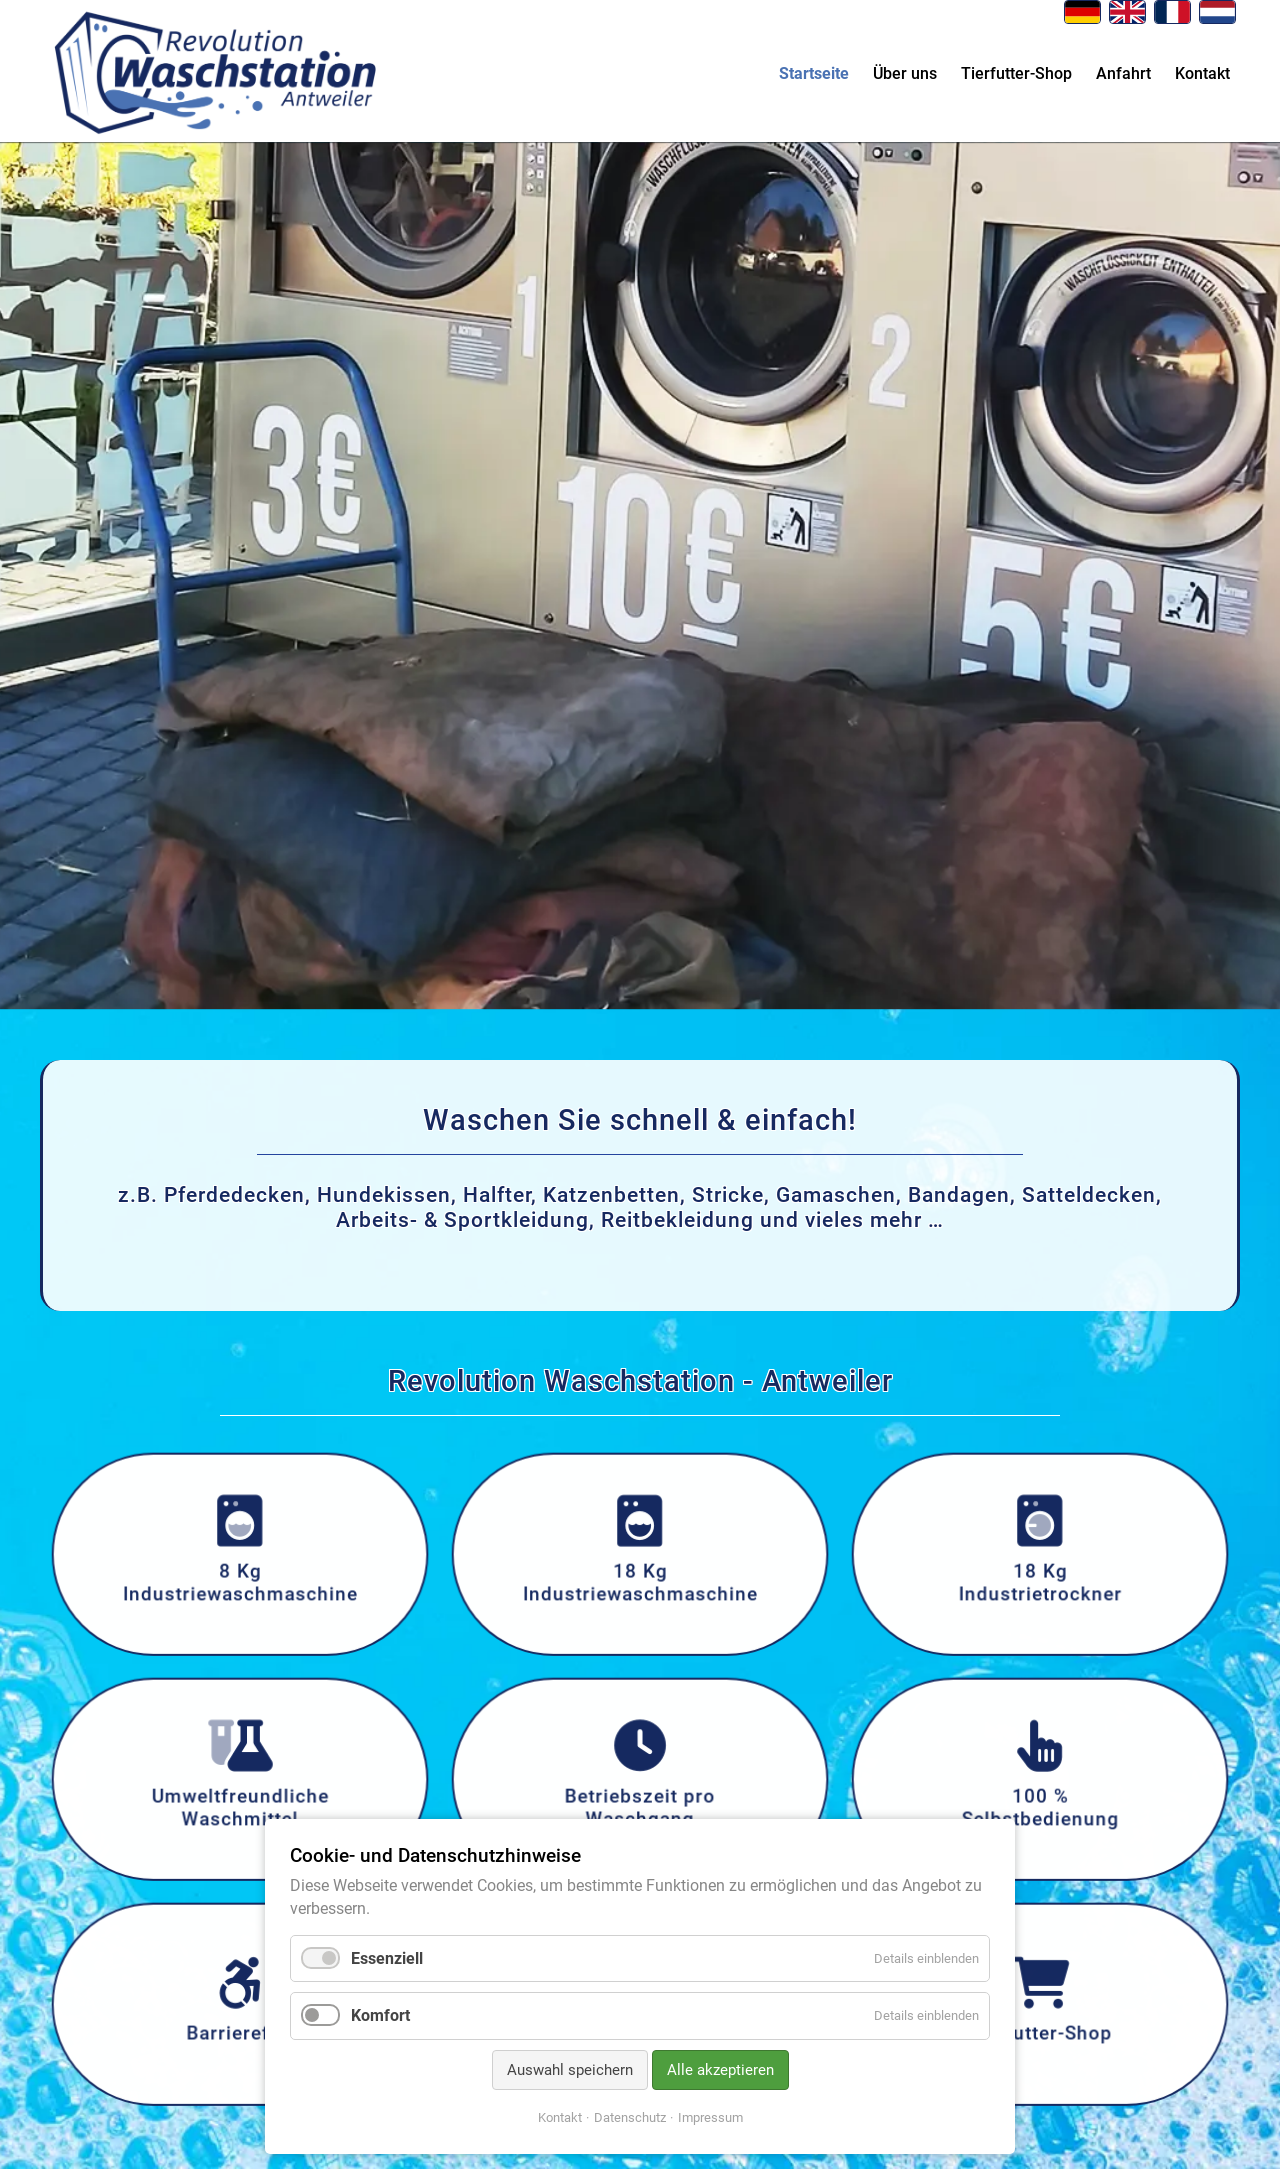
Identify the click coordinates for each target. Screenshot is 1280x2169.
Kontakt (1202, 73)
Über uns (905, 73)
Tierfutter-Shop (1016, 73)
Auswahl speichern (570, 2070)
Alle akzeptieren (720, 2070)
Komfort (380, 2015)
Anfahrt (1123, 73)
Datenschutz (630, 2117)
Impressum (710, 2117)
